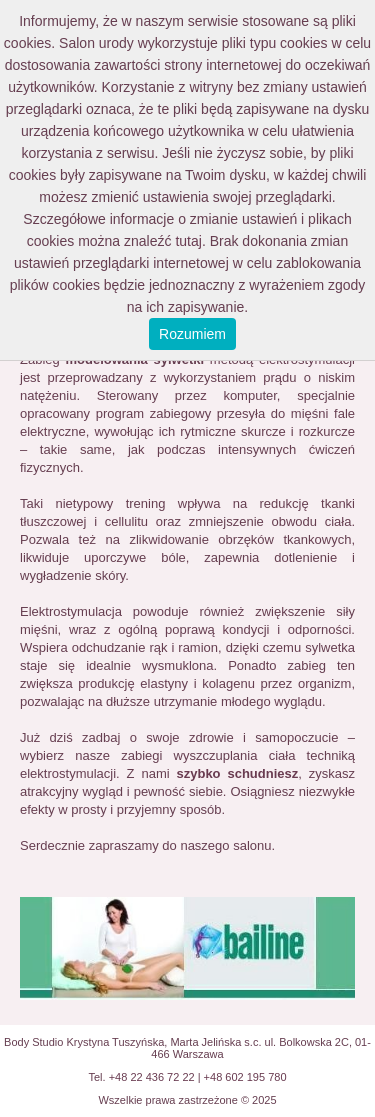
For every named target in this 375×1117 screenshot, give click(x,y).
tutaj (188, 241)
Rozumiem (192, 334)
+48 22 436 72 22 (152, 1077)
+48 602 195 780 (245, 1077)
